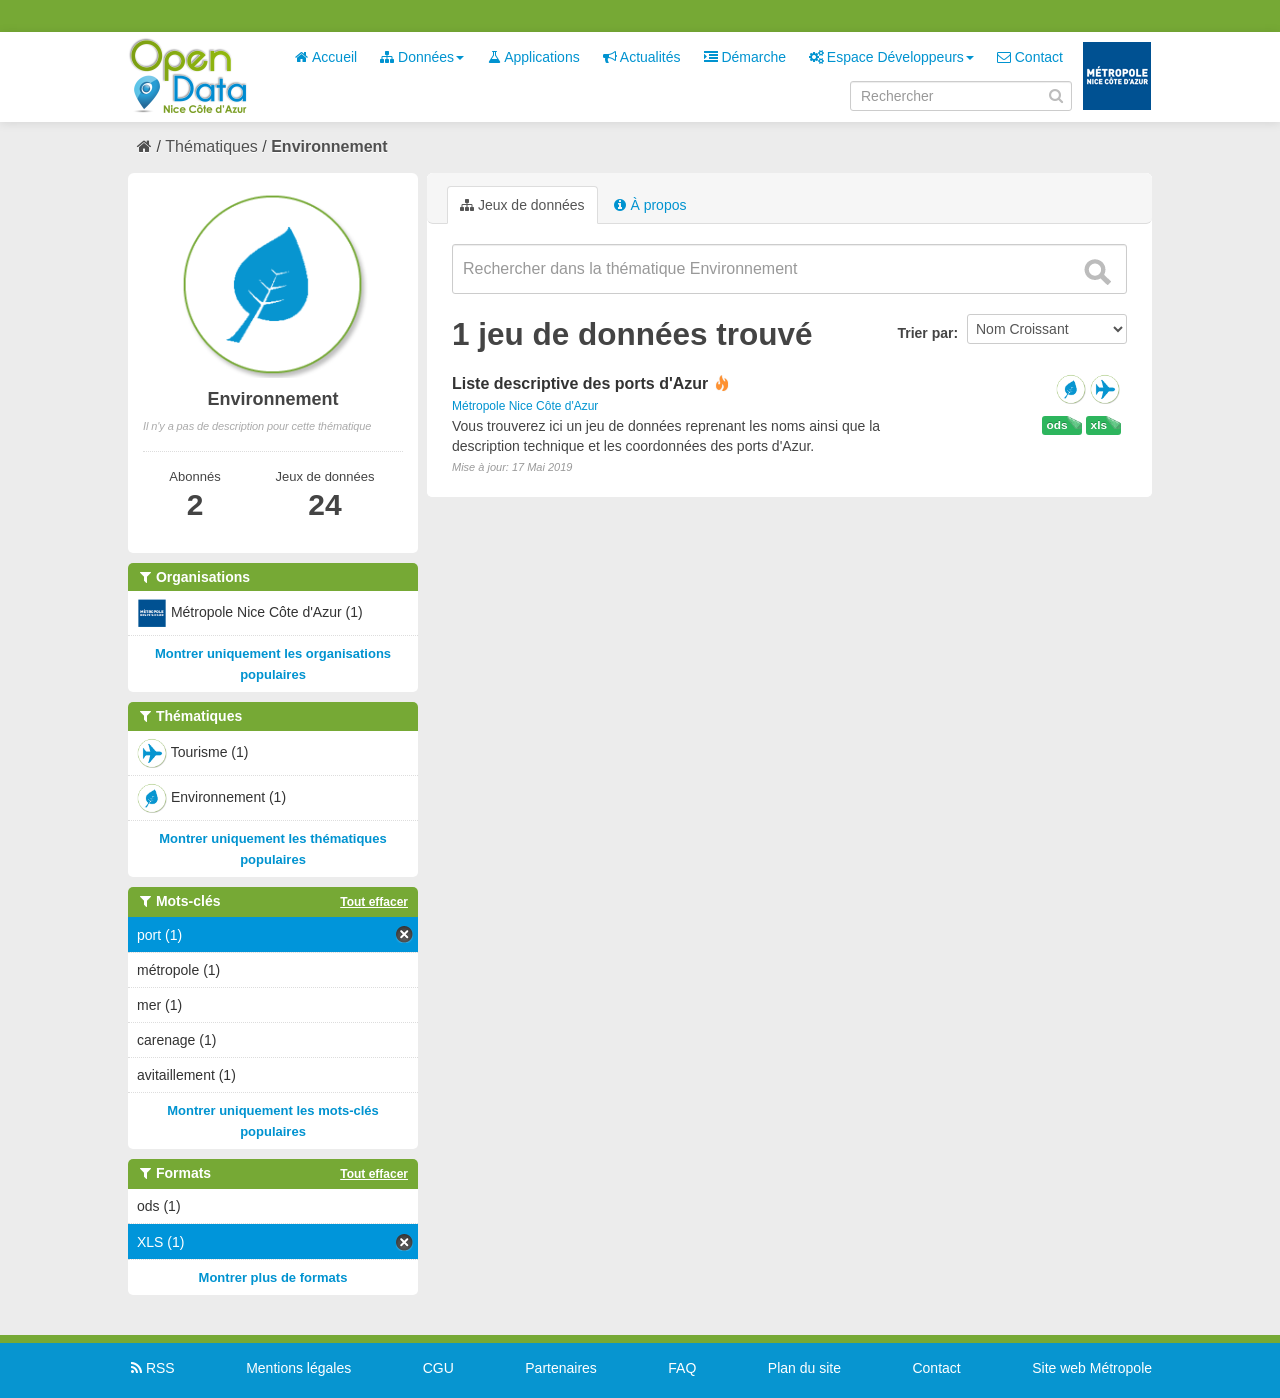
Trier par (925, 333)
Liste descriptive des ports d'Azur (580, 383)
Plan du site (804, 1368)
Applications (533, 57)
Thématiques (211, 146)
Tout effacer (374, 902)
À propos (650, 205)
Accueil (326, 57)
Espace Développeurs (891, 57)
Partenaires (561, 1368)
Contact (1030, 57)
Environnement (329, 146)
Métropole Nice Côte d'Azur (525, 406)
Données (422, 57)
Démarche (745, 57)
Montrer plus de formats (273, 1277)
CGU (438, 1368)
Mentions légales (298, 1368)
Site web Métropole (1092, 1368)
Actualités (642, 57)
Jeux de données (522, 205)
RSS (151, 1368)
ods (1057, 425)
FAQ (682, 1368)
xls (1099, 425)
